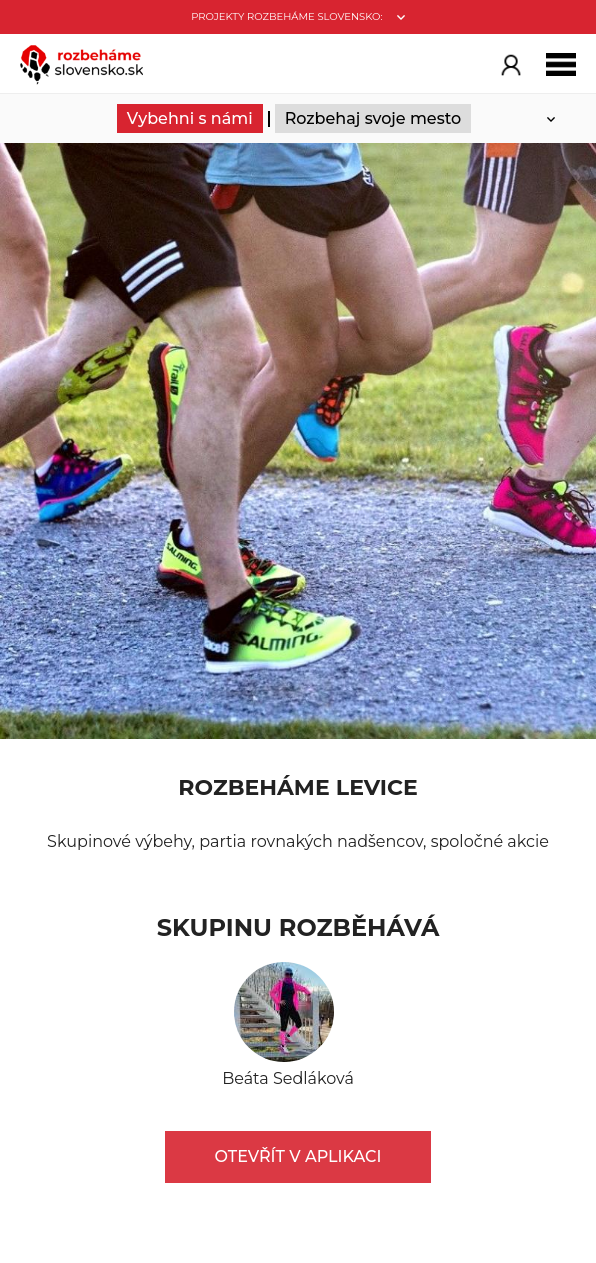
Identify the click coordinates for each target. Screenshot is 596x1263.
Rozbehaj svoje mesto (373, 118)
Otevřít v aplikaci (298, 1156)
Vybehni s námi (190, 118)
